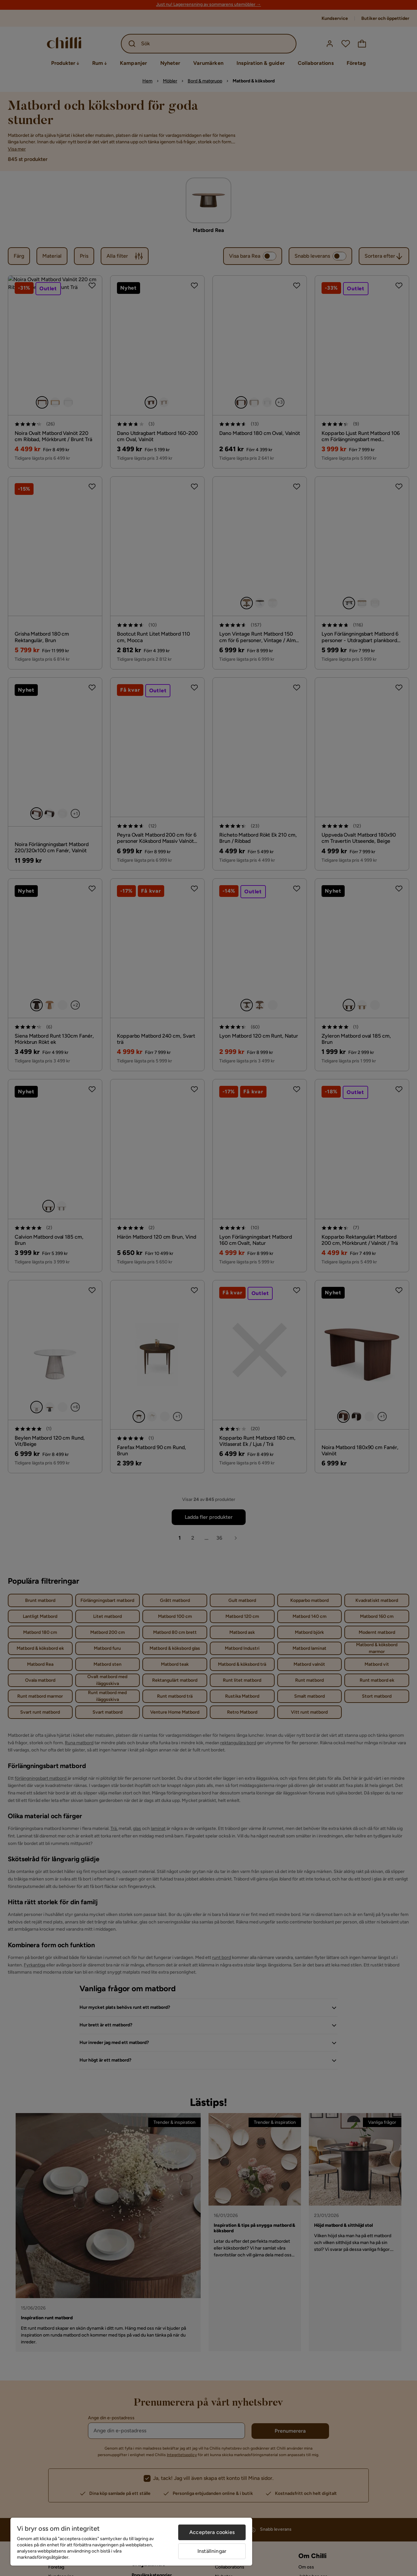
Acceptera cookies (212, 2532)
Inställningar (211, 2551)
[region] (131, 2542)
